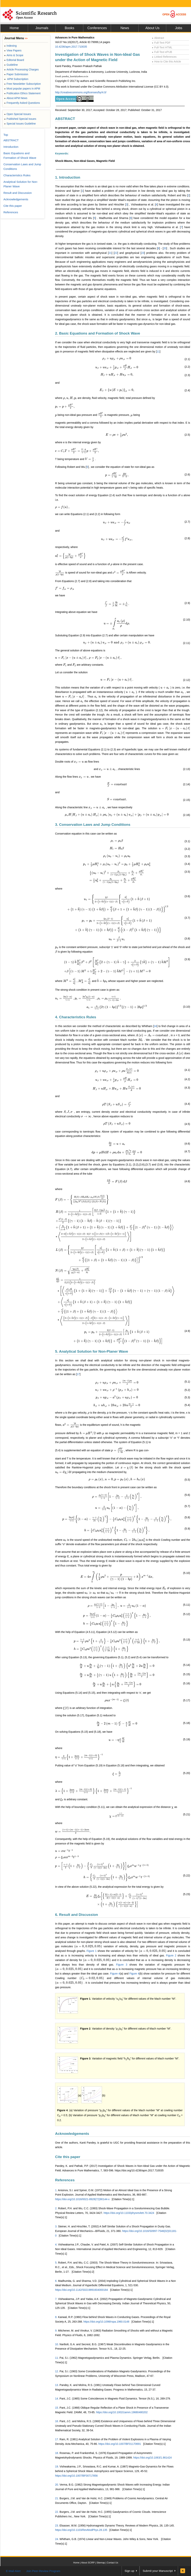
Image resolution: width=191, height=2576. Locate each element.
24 (155, 1026)
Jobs (178, 28)
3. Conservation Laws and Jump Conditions (92, 825)
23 (142, 252)
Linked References (164, 56)
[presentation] (150, 319)
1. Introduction (67, 177)
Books (69, 28)
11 (158, 351)
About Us (152, 28)
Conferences (97, 28)
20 (164, 248)
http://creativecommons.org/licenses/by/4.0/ (80, 92)
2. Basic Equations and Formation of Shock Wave (97, 333)
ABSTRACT (65, 119)
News (124, 28)
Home (14, 28)
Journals (41, 28)
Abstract (158, 37)
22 (115, 252)
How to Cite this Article (166, 61)
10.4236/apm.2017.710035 (71, 46)
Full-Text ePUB (162, 52)
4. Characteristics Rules (75, 1017)
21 (110, 252)
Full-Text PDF (161, 42)
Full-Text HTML (162, 47)
